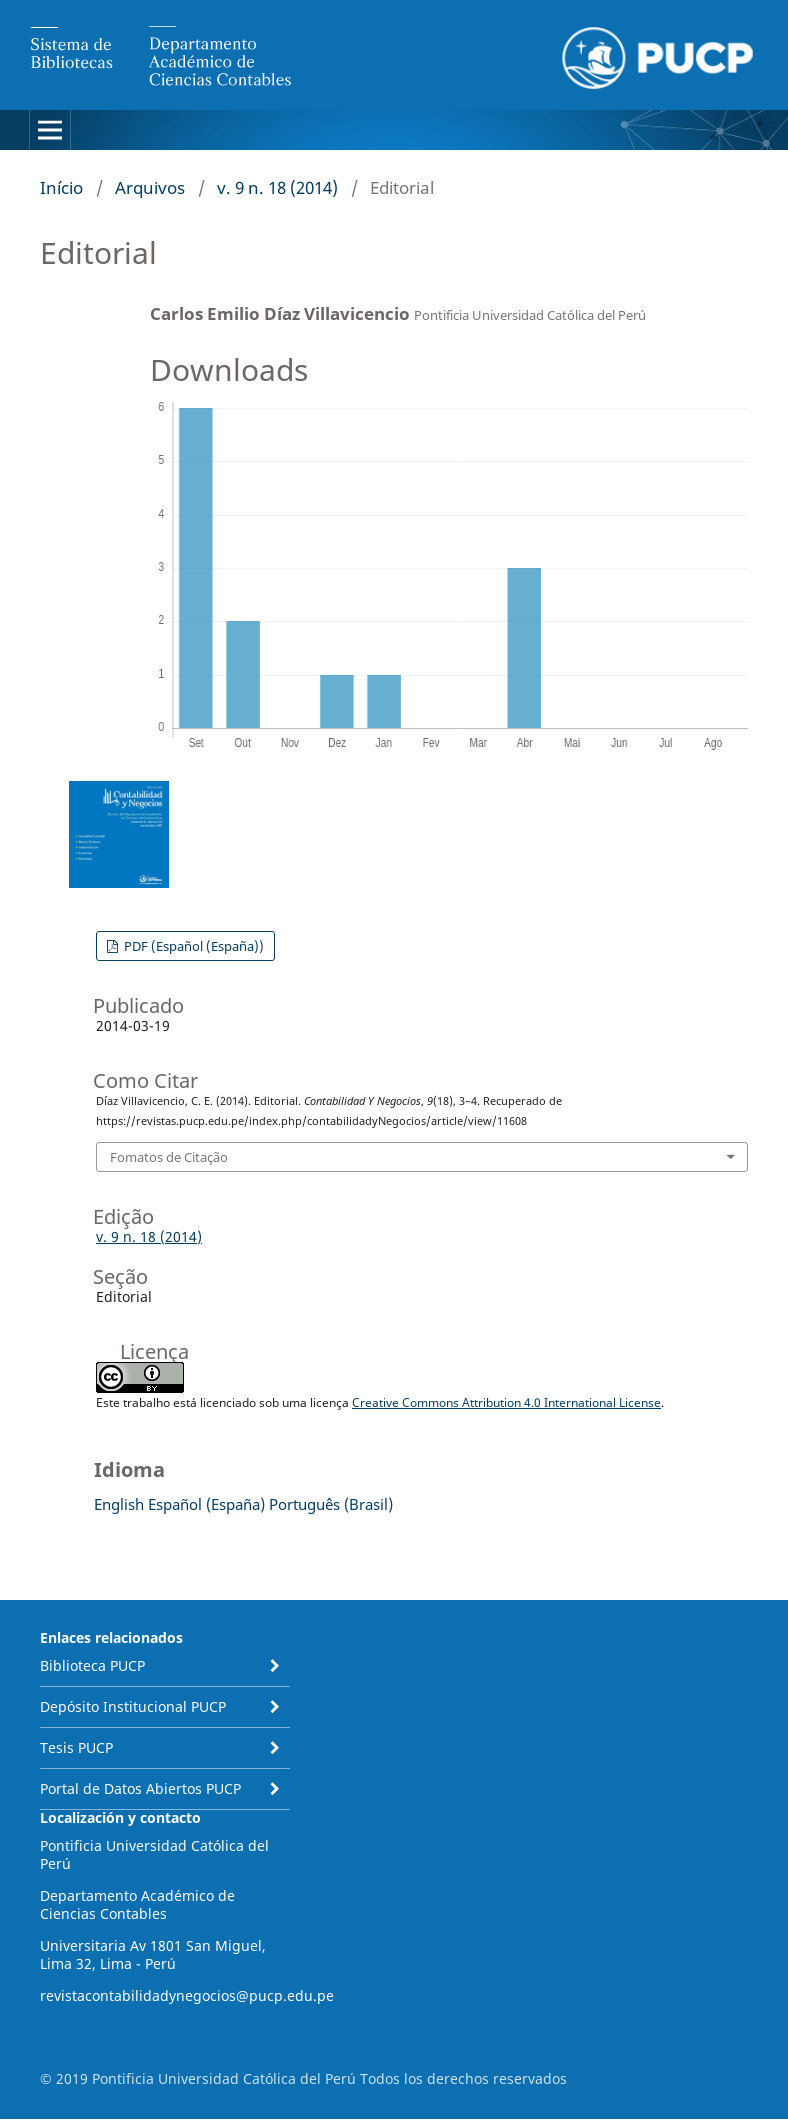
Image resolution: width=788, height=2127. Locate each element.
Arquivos (150, 187)
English (119, 1504)
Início (61, 187)
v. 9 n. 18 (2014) (277, 187)
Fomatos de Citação (169, 1157)
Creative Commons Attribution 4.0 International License (506, 1402)
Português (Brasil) (331, 1504)
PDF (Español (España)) (192, 946)
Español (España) (206, 1504)
